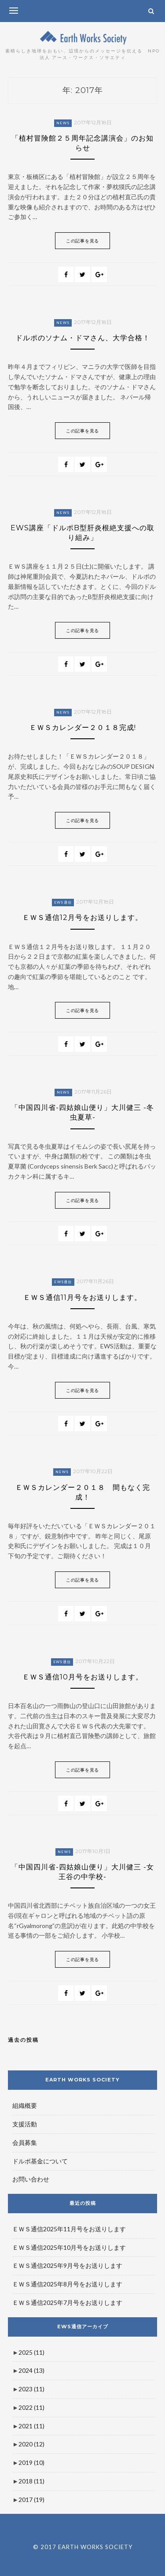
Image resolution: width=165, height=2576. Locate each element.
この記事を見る (82, 240)
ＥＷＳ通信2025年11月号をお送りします (69, 2229)
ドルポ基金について (40, 2161)
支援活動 (24, 2124)
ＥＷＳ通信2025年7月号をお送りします (67, 2302)
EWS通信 (63, 902)
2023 (31, 2389)
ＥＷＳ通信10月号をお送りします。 (82, 1677)
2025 (31, 2352)
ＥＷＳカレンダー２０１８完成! (82, 727)
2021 (31, 2426)
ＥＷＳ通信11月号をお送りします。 (82, 1297)
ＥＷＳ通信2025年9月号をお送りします (67, 2265)
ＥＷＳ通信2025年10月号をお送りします (69, 2247)
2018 (31, 2481)
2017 (31, 2499)
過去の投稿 (23, 2039)
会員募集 (24, 2142)
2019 (31, 2462)
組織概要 (24, 2105)
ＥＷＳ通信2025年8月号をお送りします (67, 2284)
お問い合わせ (30, 2179)
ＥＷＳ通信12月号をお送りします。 (82, 917)
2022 (31, 2407)
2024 (31, 2370)
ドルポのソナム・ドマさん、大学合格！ (82, 338)
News (63, 123)
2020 (31, 2444)
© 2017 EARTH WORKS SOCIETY (82, 2546)
